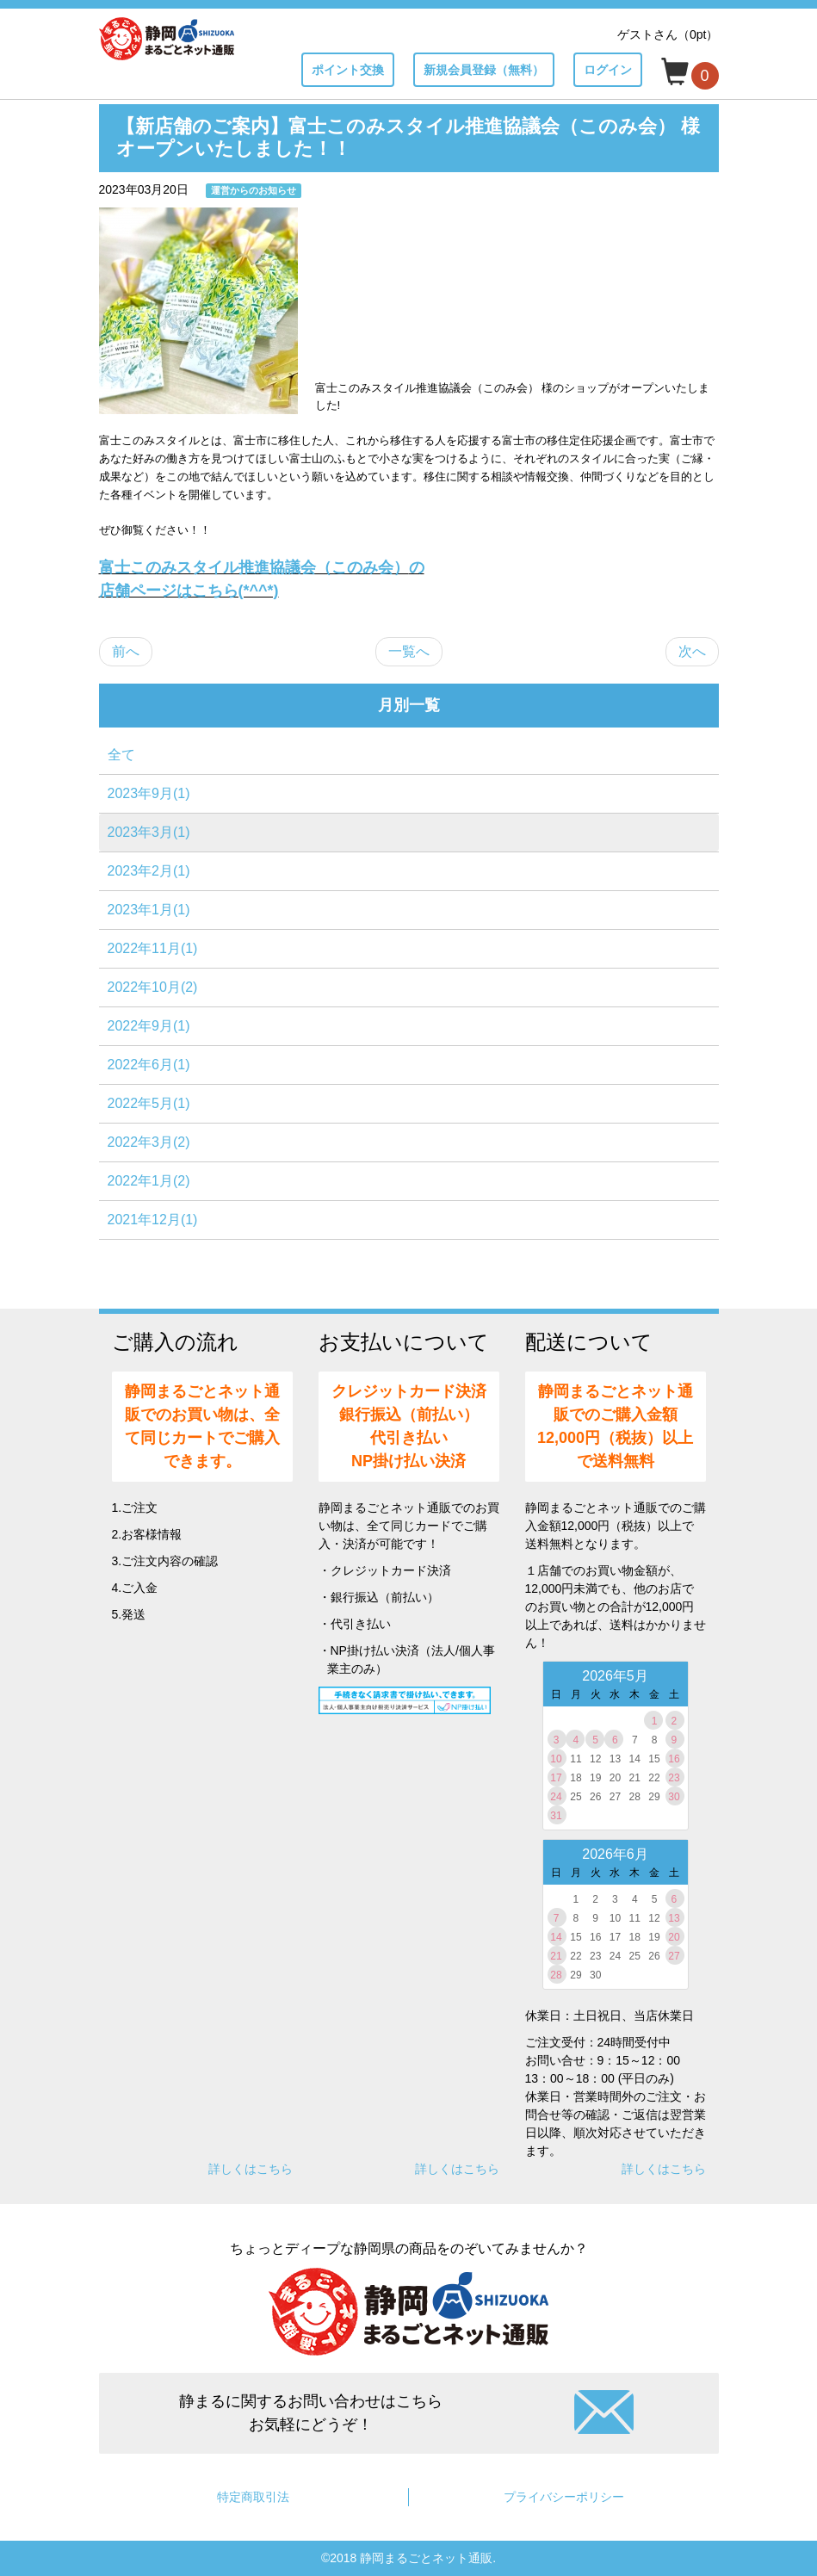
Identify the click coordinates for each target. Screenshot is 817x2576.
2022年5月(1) (149, 1103)
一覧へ (409, 651)
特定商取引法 (253, 2497)
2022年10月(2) (153, 987)
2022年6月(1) (149, 1064)
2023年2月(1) (149, 871)
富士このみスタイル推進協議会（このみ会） (261, 567)
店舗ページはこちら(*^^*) (189, 590)
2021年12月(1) (153, 1219)
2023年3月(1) (149, 832)
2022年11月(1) (153, 948)
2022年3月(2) (149, 1142)
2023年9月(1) (149, 793)
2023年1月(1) (149, 909)
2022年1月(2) (149, 1180)
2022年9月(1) (149, 1026)
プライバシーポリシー (564, 2497)
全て (121, 754)
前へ (125, 651)
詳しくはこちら (250, 2169)
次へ (692, 651)
